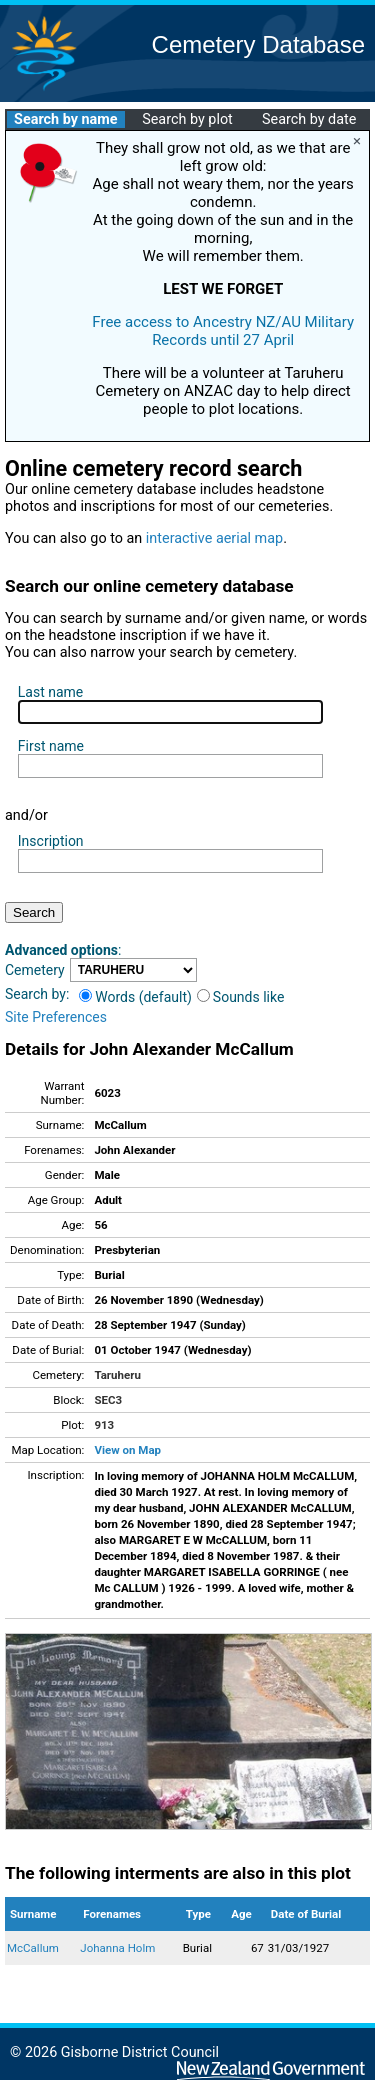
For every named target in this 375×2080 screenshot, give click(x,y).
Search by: (37, 994)
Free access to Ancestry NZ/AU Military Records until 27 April (223, 331)
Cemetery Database (258, 44)
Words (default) (135, 997)
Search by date (309, 119)
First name (51, 746)
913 (104, 1425)
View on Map (127, 1450)
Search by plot (187, 119)
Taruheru (117, 1375)
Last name (50, 692)
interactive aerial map (214, 538)
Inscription (51, 841)
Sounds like (241, 997)
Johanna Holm (117, 1948)
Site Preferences (56, 1017)
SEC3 (108, 1400)
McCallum (33, 1948)
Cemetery (35, 970)
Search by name (65, 119)
